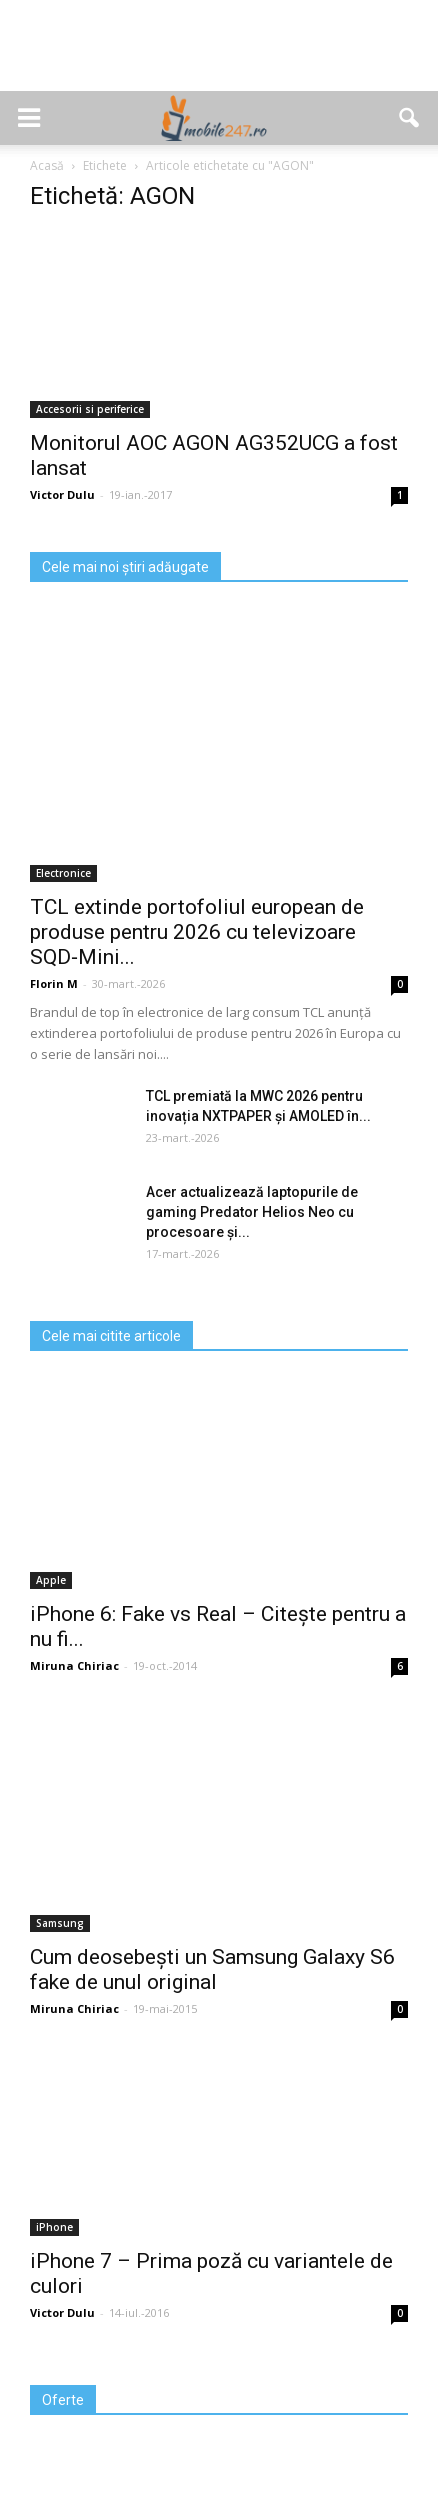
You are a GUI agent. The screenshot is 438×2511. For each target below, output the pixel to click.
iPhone (54, 2227)
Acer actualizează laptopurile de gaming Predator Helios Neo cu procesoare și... (252, 1212)
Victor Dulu (62, 494)
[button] (410, 118)
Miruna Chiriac (74, 1665)
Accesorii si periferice (90, 409)
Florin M (54, 983)
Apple (51, 1580)
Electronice (63, 873)
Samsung (60, 1923)
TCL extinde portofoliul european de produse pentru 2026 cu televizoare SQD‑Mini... (197, 932)
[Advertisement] (219, 56)
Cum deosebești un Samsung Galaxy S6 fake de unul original (212, 1969)
